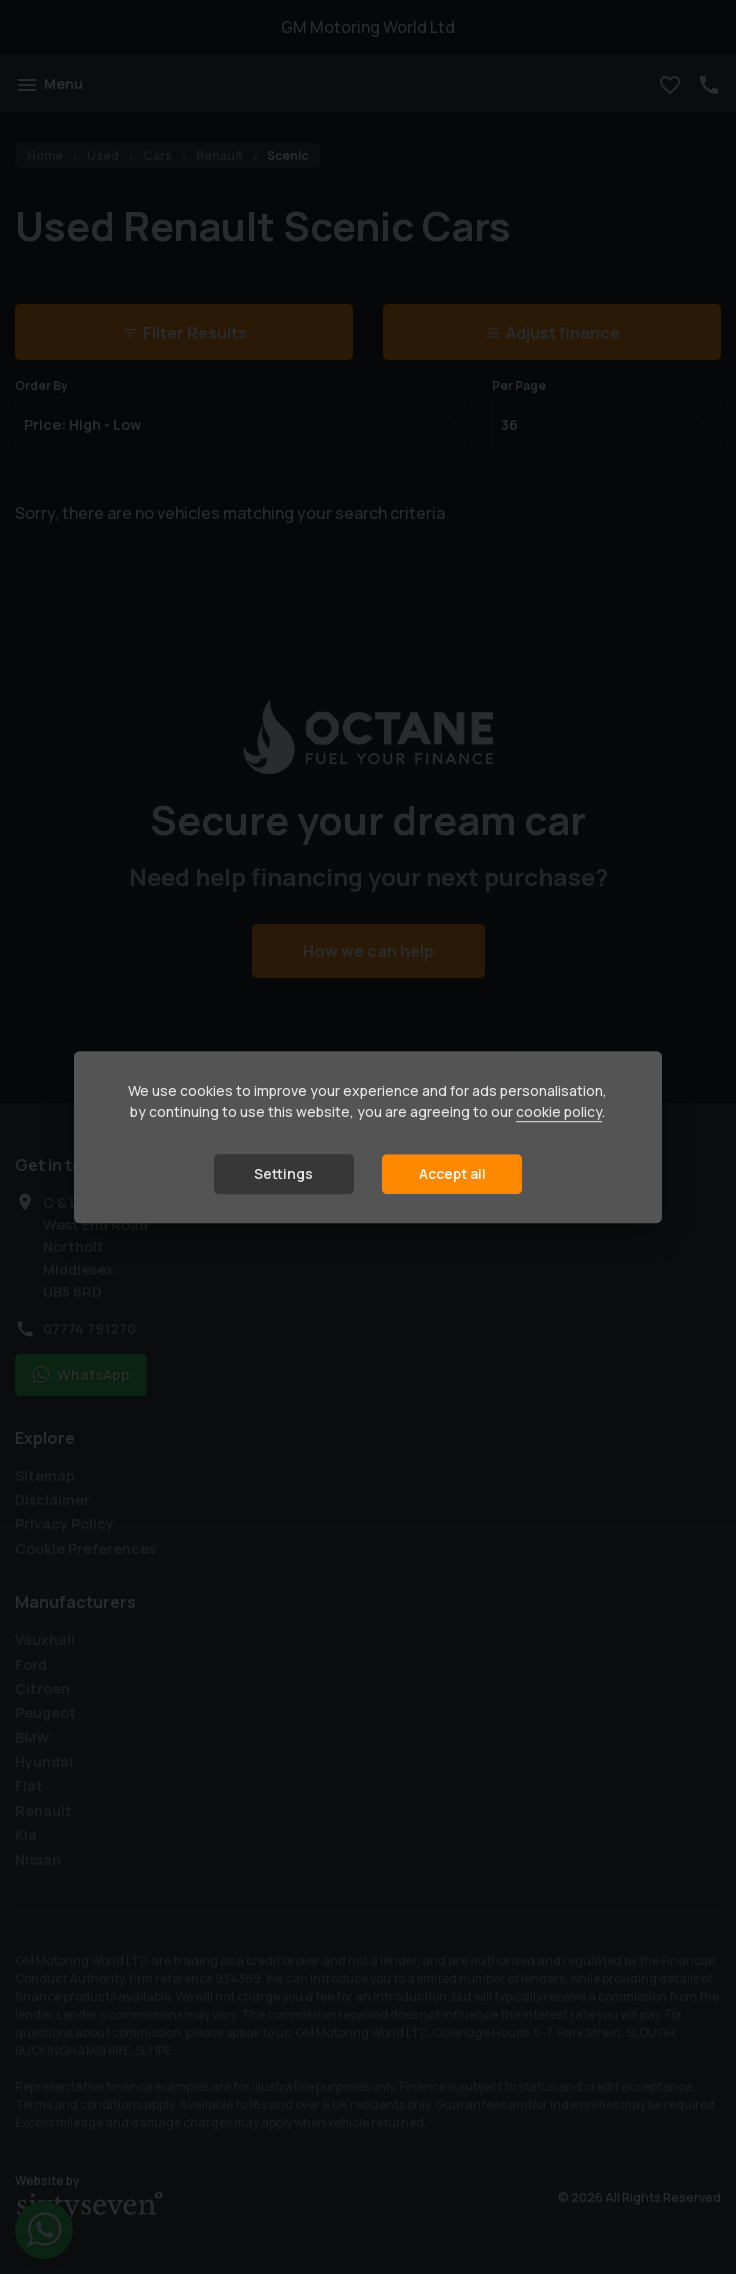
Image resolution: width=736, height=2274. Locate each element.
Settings (283, 1173)
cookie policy (559, 1111)
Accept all (452, 1173)
